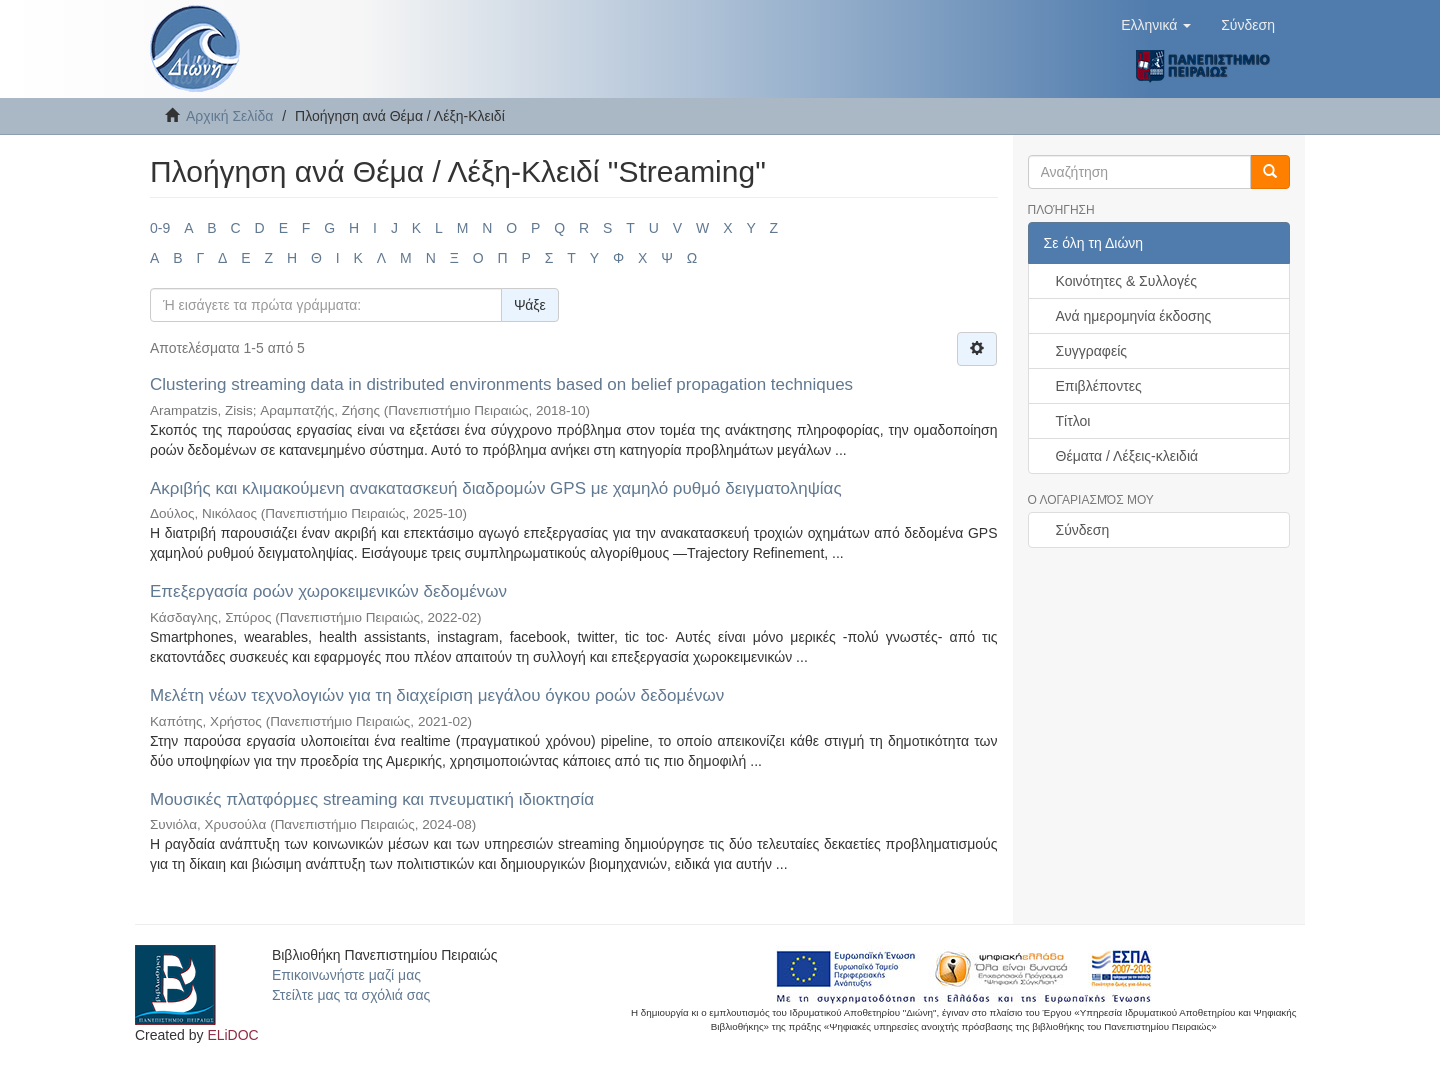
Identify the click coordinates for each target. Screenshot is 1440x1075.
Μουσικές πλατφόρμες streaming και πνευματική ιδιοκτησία (372, 799)
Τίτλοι (1073, 421)
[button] (1156, 25)
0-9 (160, 228)
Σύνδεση (1083, 530)
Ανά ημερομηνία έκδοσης (1134, 316)
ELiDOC (232, 1035)
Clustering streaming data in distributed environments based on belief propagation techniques (501, 384)
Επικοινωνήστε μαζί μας (346, 975)
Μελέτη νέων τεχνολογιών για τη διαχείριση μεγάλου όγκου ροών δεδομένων (437, 695)
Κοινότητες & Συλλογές (1126, 281)
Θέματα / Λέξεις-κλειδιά (1127, 456)
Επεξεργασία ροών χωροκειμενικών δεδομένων (328, 591)
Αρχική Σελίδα (229, 116)
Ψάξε (530, 305)
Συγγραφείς (1092, 351)
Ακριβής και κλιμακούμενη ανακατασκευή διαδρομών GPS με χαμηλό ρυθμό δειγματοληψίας (496, 488)
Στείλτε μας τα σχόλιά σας (351, 995)
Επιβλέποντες (1099, 386)
